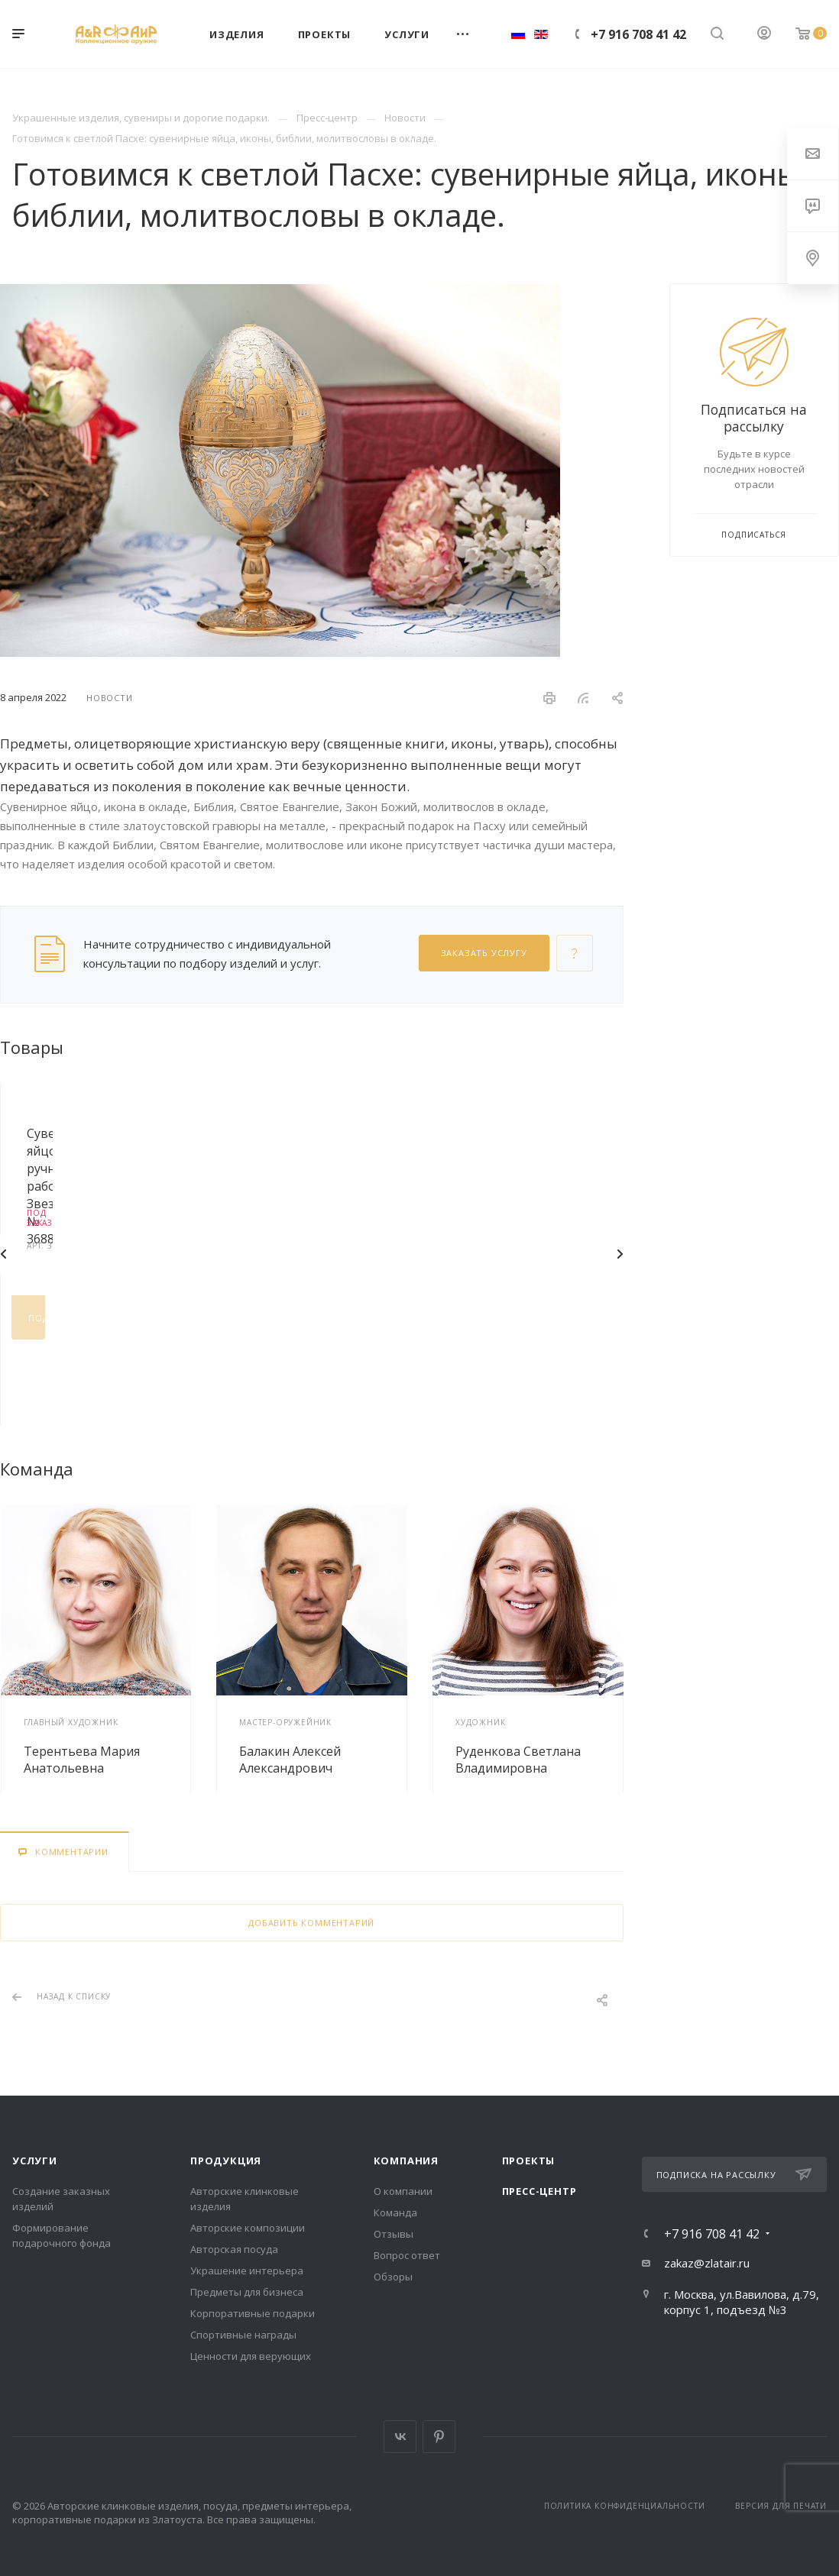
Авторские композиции (247, 2228)
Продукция (225, 2160)
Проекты (529, 2160)
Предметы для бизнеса (246, 2292)
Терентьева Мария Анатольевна (82, 1759)
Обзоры (393, 2276)
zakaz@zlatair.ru (707, 2263)
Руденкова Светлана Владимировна (518, 1759)
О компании (403, 2191)
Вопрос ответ (407, 2255)
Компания (406, 2160)
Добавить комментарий (311, 1922)
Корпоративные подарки (252, 2313)
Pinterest (439, 2436)
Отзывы (393, 2234)
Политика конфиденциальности (624, 2505)
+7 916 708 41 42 (638, 34)
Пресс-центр (539, 2191)
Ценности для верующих (250, 2356)
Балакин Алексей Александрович (290, 1759)
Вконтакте (400, 2436)
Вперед (620, 1254)
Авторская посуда (234, 2249)
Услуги (34, 2160)
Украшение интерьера (246, 2270)
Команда (395, 2212)
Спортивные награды (243, 2335)
